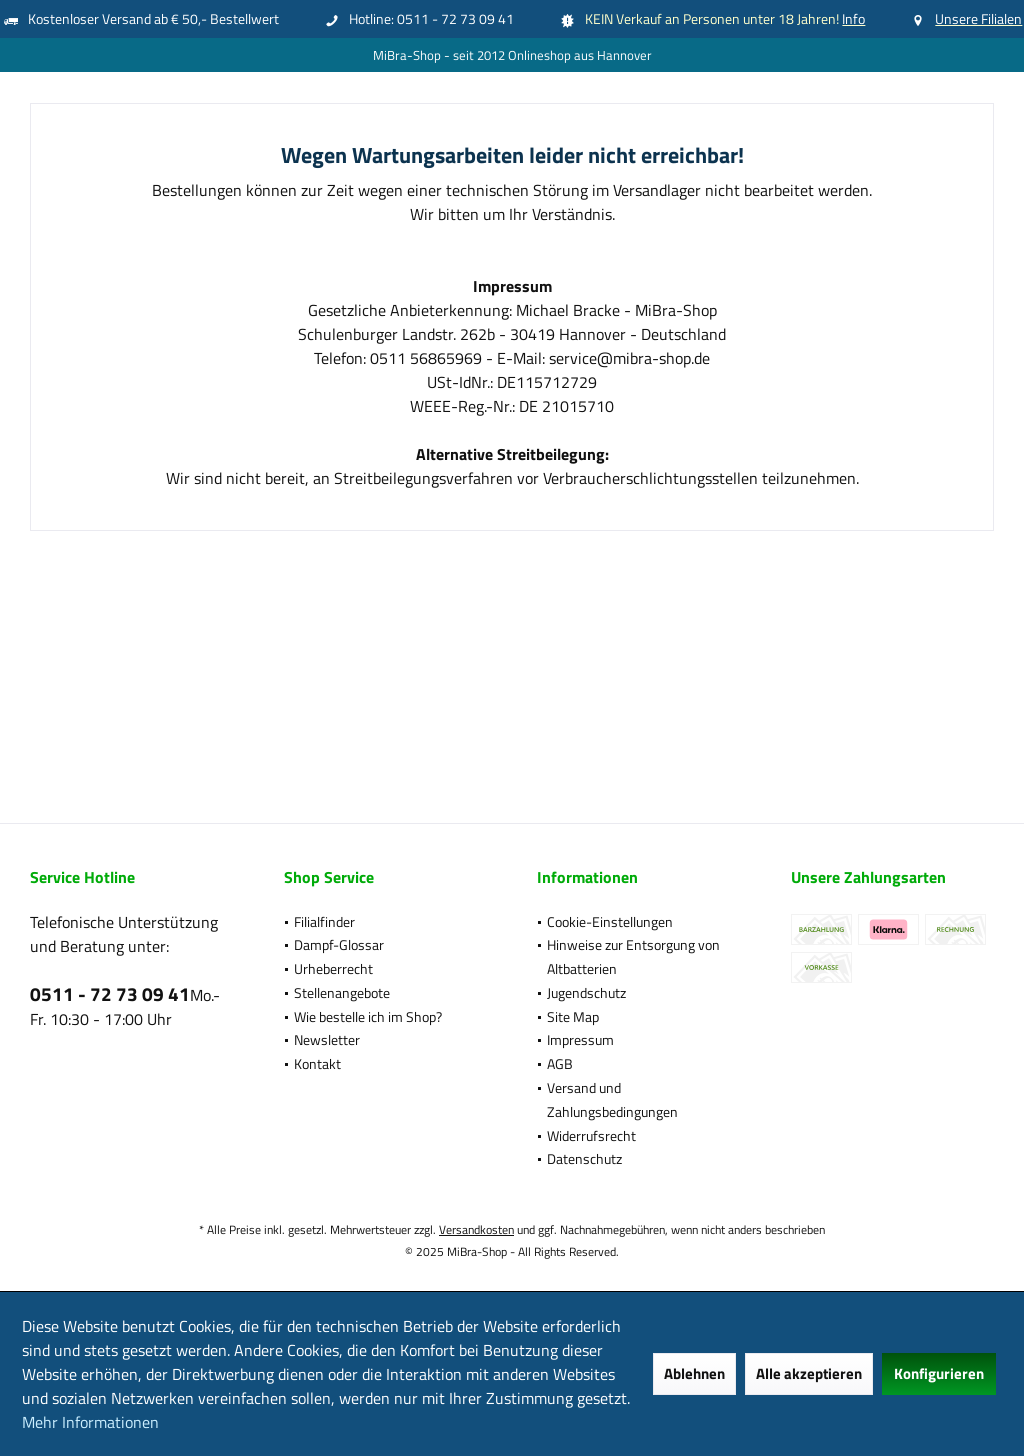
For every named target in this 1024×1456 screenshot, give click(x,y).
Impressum (580, 1039)
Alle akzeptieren (809, 1373)
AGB (560, 1063)
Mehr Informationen (90, 1422)
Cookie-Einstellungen (610, 921)
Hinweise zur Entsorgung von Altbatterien (633, 956)
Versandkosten (476, 1229)
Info (853, 18)
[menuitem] (386, 922)
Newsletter (327, 1039)
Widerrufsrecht (591, 1135)
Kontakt (317, 1063)
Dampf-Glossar (339, 944)
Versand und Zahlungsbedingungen (612, 1099)
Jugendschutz (586, 992)
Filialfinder (324, 921)
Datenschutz (584, 1158)
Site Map (573, 1016)
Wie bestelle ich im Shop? (368, 1016)
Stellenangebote (342, 992)
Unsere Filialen (978, 18)
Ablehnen (694, 1373)
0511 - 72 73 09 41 (110, 993)
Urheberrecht (333, 968)
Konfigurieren (939, 1373)
